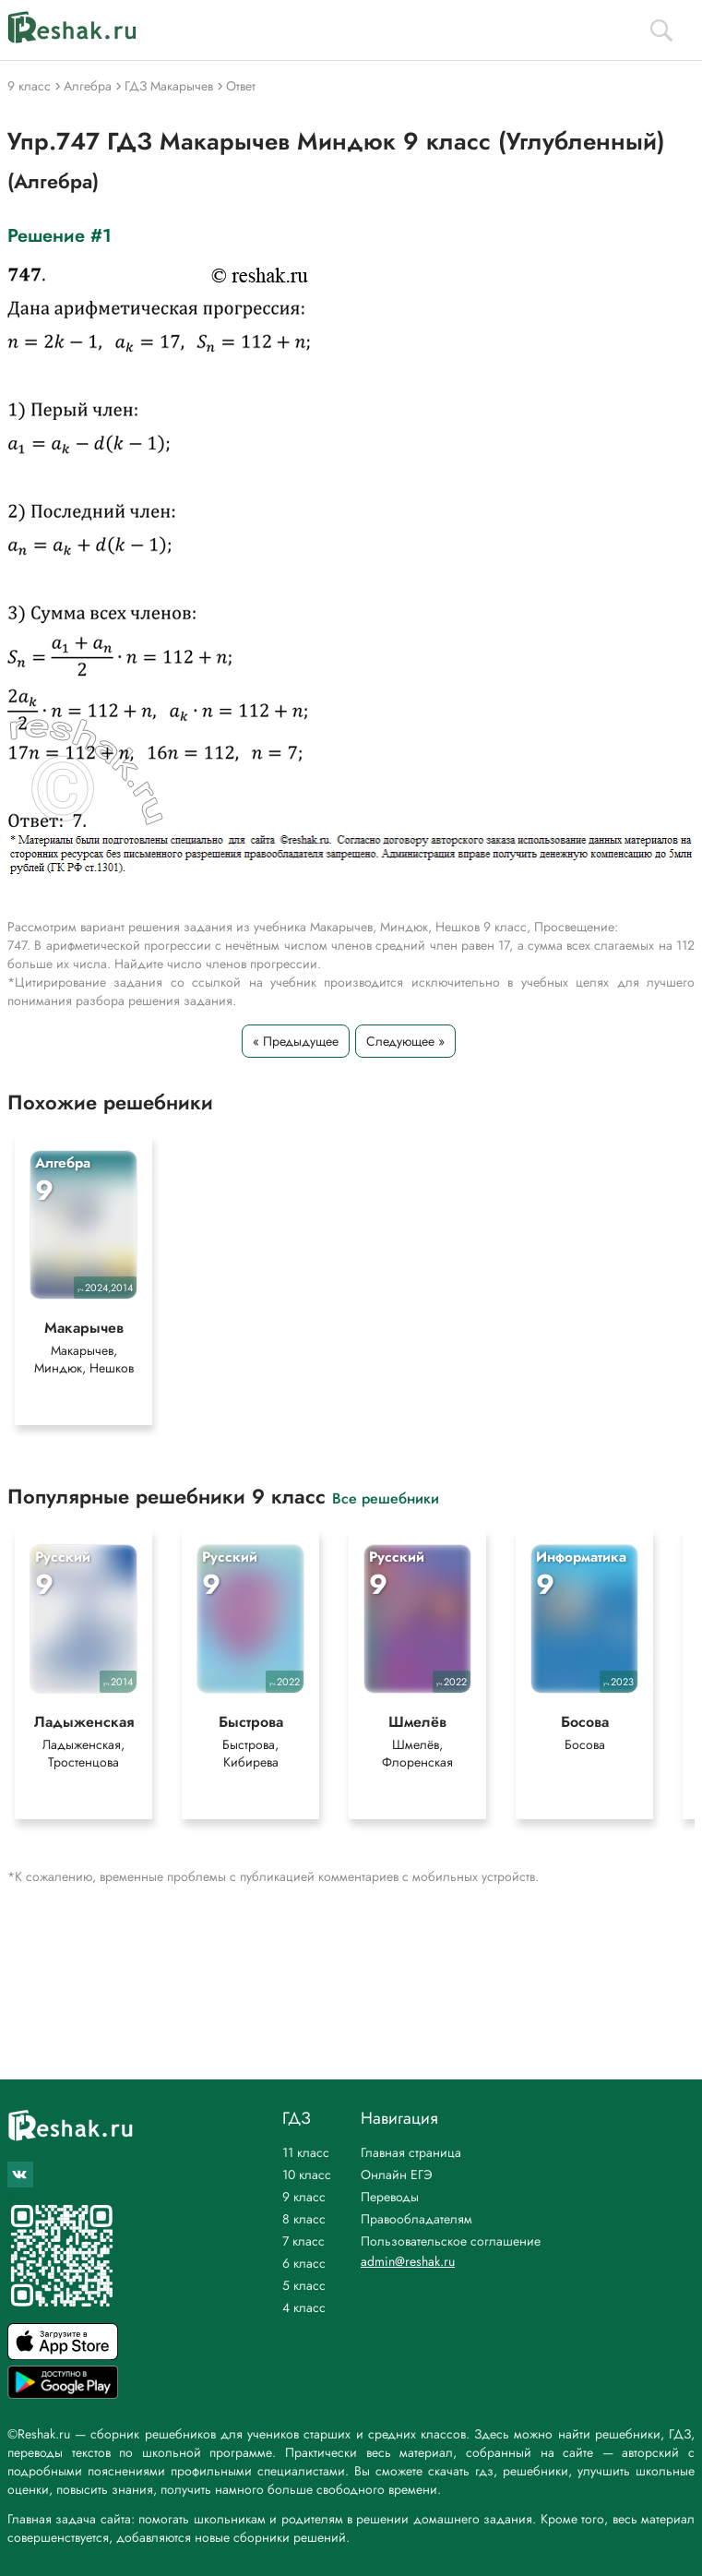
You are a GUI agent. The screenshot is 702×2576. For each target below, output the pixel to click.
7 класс (303, 2241)
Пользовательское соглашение (451, 2241)
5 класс (304, 2285)
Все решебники (385, 1497)
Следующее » (405, 1041)
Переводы (390, 2196)
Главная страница (411, 2152)
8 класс (304, 2219)
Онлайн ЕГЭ (397, 2174)
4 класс (304, 2307)
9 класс (304, 2196)
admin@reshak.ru (408, 2261)
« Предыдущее (296, 1041)
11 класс (305, 2152)
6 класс (304, 2263)
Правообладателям (416, 2219)
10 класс (306, 2174)
